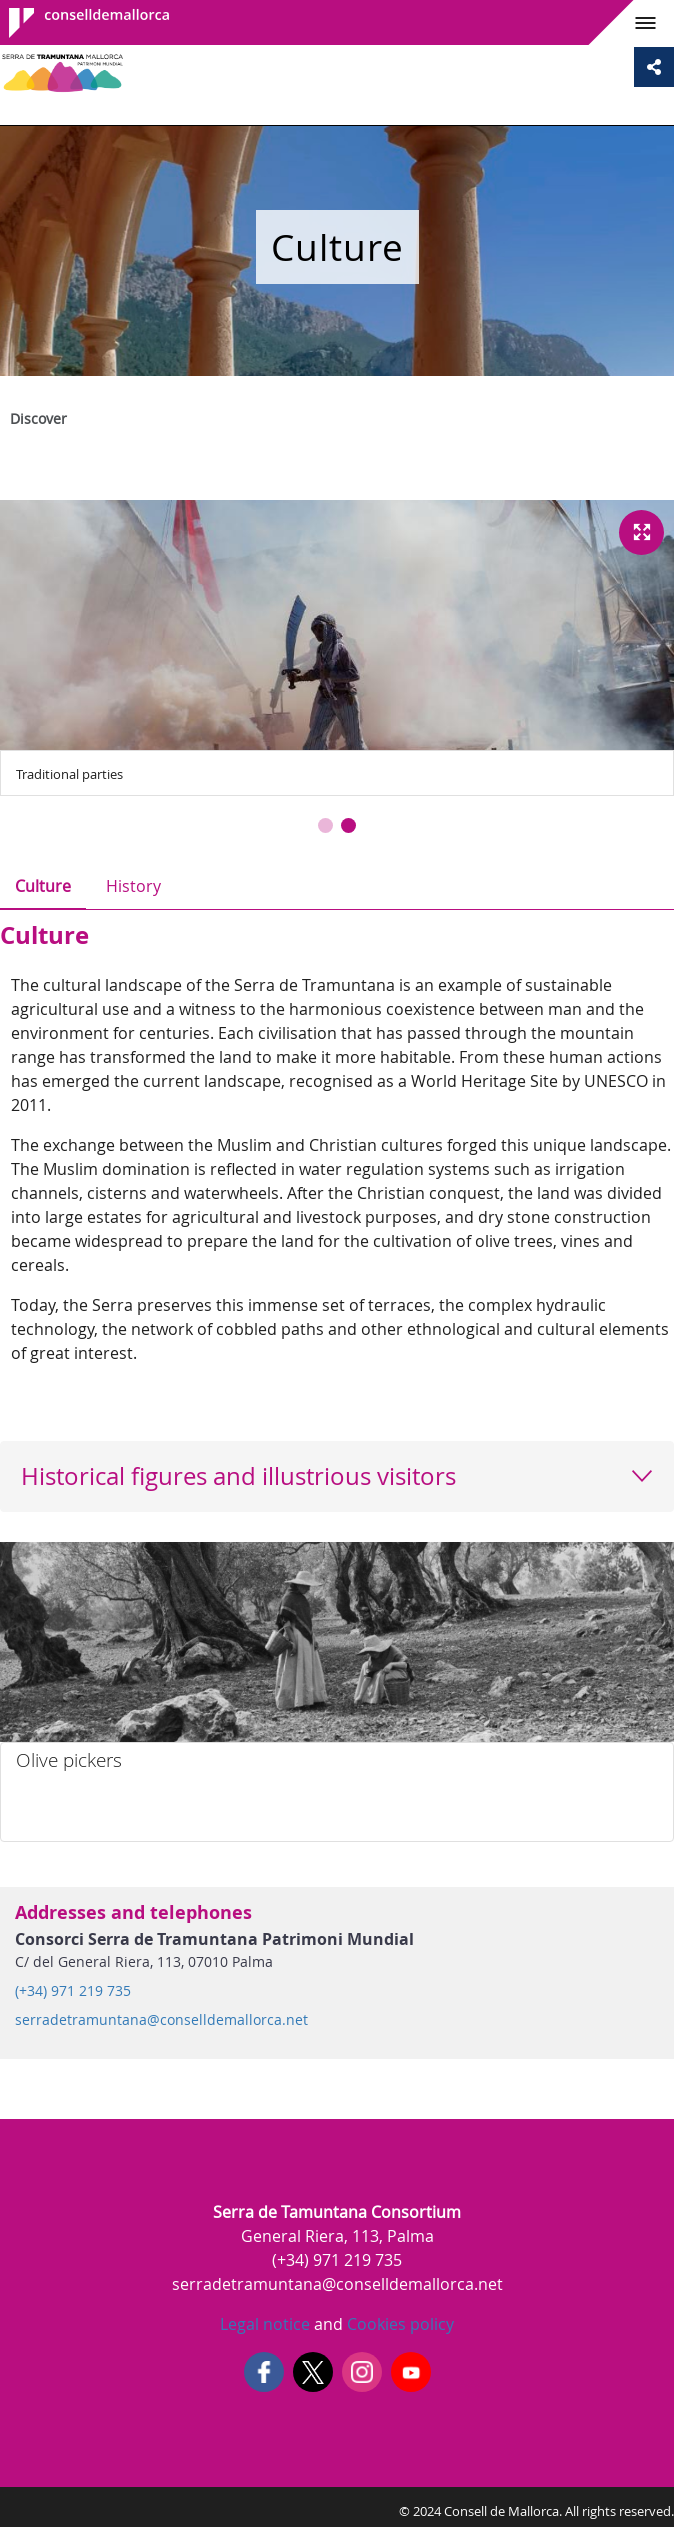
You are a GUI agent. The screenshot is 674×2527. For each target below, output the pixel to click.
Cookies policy (398, 2324)
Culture (43, 886)
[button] (325, 825)
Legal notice (265, 2324)
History (133, 886)
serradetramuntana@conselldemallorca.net (161, 2020)
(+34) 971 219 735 (73, 1991)
